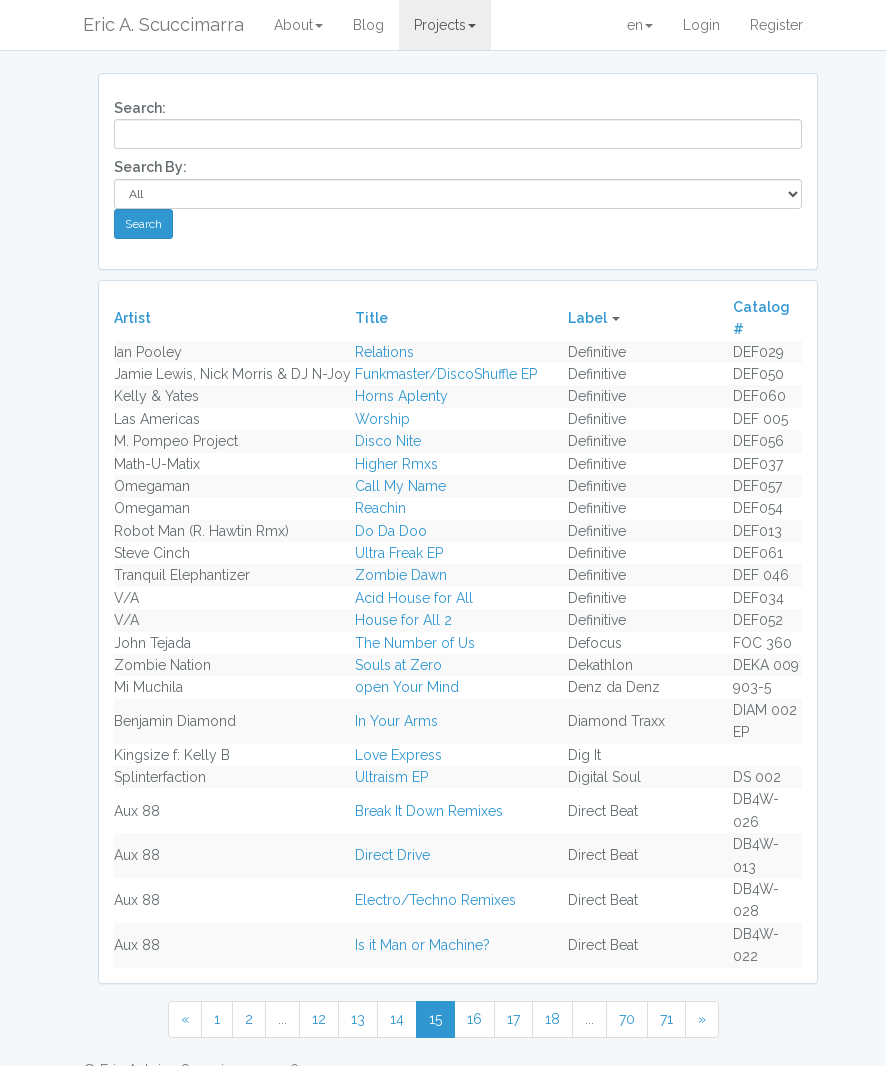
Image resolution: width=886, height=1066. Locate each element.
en (640, 25)
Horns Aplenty (401, 396)
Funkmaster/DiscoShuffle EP (446, 374)
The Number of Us (415, 643)
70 (627, 1019)
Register (776, 25)
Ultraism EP (391, 777)
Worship (382, 419)
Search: (140, 108)
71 (666, 1019)
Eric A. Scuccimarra (163, 24)
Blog (368, 25)
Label (587, 318)
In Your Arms (396, 721)
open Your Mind (407, 687)
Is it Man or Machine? (422, 945)
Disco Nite (388, 441)
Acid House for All (414, 598)
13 (358, 1019)
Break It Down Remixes (429, 811)
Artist (132, 318)
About (298, 25)
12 (319, 1019)
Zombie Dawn (401, 575)
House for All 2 (403, 620)
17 (513, 1019)
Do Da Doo (391, 531)
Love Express (398, 755)
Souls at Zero (398, 665)
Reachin (380, 508)
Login (701, 25)
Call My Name (400, 486)
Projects (445, 25)
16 (474, 1019)
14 (397, 1019)
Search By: (150, 167)
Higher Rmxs (396, 464)
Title (371, 318)
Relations (384, 352)
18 (552, 1019)
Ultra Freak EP (399, 553)
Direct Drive (392, 855)
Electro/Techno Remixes (435, 900)
